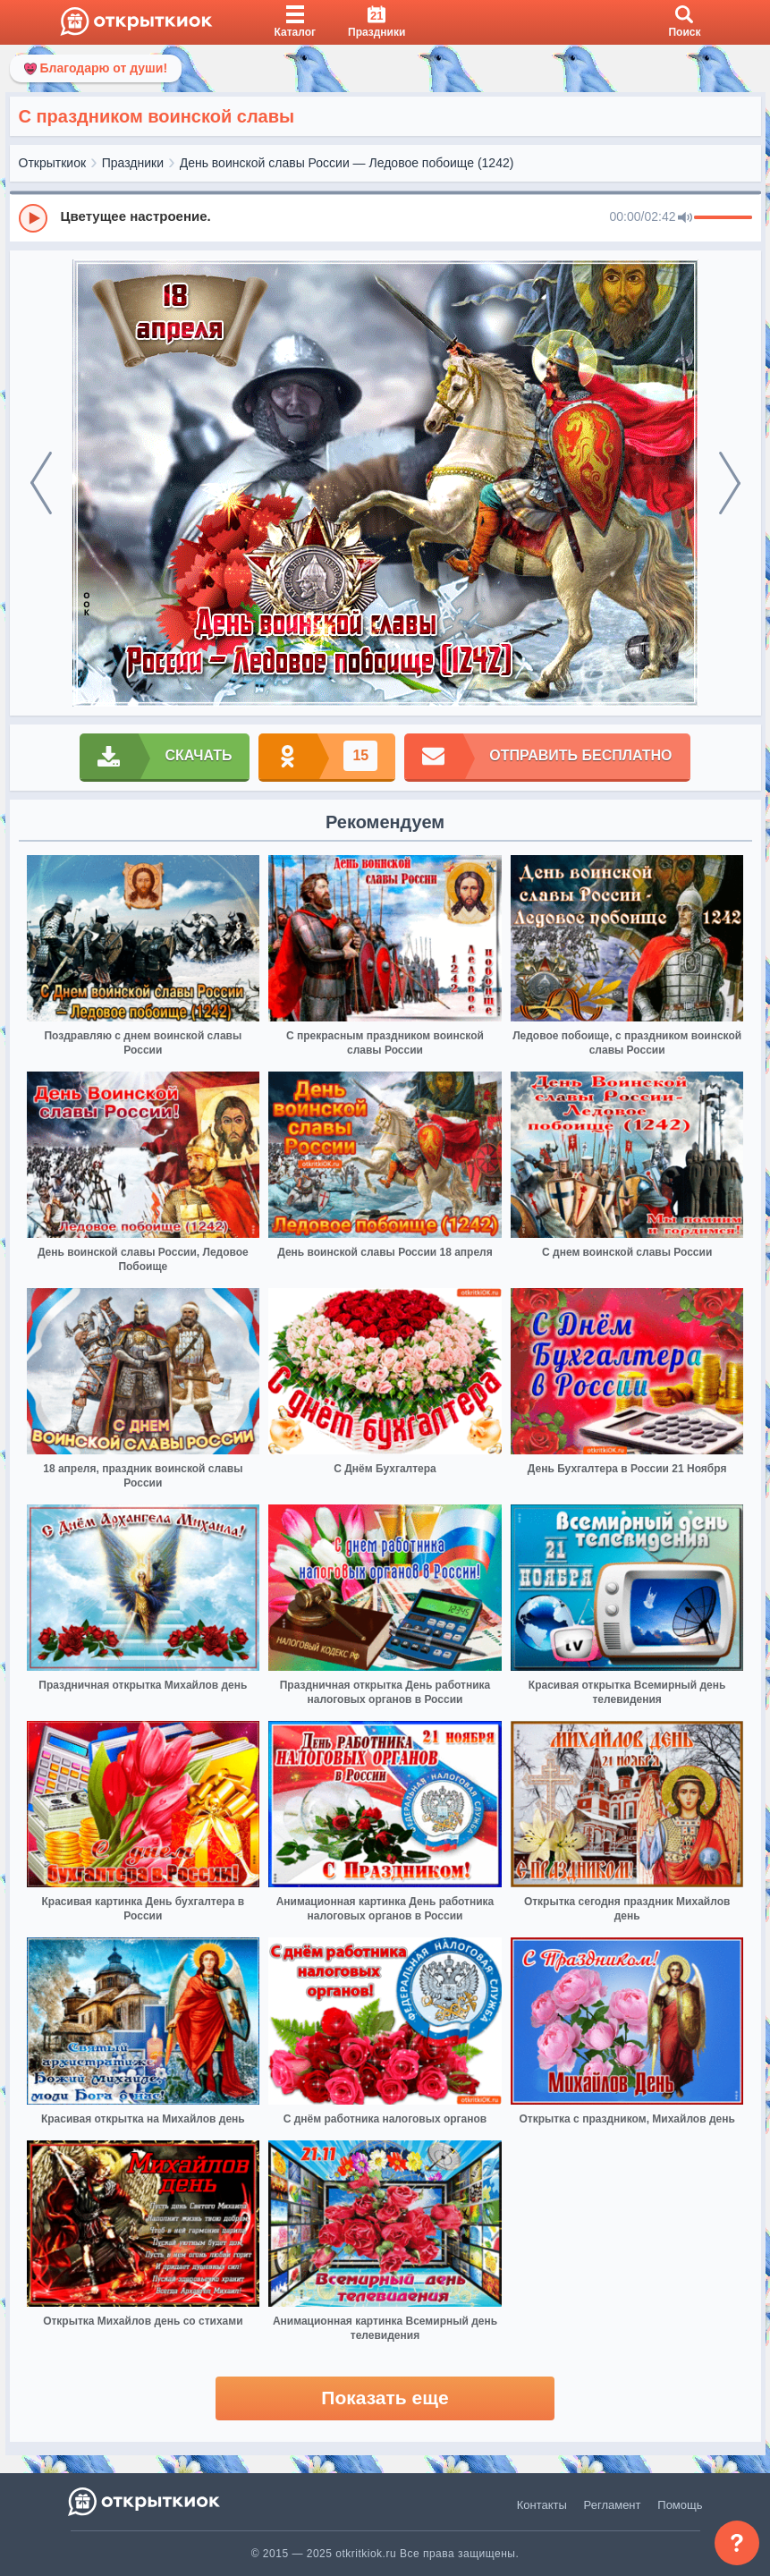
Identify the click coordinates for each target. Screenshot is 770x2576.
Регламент (612, 2505)
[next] (730, 483)
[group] (385, 217)
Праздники (133, 163)
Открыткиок (53, 163)
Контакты (542, 2505)
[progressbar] (723, 218)
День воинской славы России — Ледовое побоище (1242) (347, 163)
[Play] (33, 218)
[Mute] (685, 218)
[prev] (41, 483)
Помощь (679, 2505)
